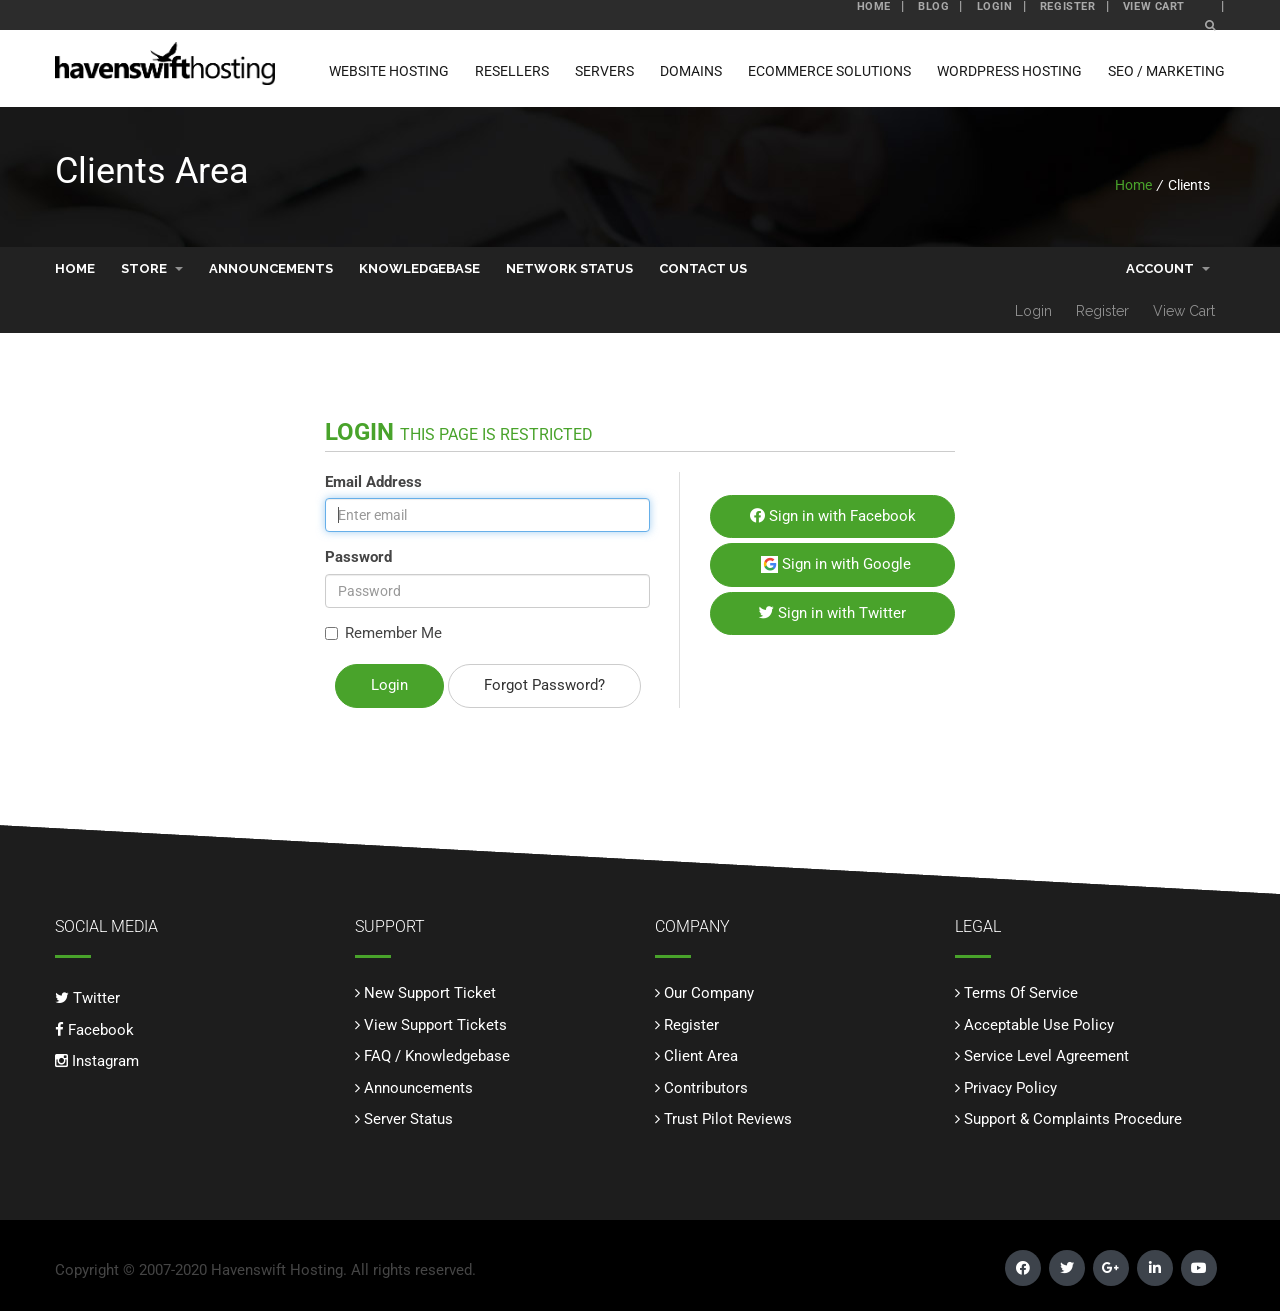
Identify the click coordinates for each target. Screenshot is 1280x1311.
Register (1102, 310)
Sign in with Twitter (832, 612)
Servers (604, 71)
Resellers (512, 71)
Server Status (408, 1118)
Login (1033, 310)
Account (1168, 267)
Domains (691, 71)
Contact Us (703, 267)
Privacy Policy (1010, 1087)
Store (152, 267)
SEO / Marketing (1166, 71)
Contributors (706, 1087)
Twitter (87, 997)
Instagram (97, 1060)
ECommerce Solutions (829, 71)
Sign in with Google (836, 563)
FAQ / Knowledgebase (437, 1055)
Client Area (701, 1055)
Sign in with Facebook (833, 515)
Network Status (569, 267)
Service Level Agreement (1046, 1055)
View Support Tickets (435, 1024)
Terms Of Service (1021, 992)
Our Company (709, 992)
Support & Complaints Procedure (1073, 1118)
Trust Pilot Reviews (728, 1118)
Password (358, 556)
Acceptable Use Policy (1039, 1024)
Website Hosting (389, 71)
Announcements (271, 267)
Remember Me (383, 632)
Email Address (373, 481)
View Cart (1184, 310)
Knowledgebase (419, 267)
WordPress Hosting (1009, 71)
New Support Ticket (430, 992)
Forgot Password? (544, 684)
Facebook (94, 1029)
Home (1133, 184)
